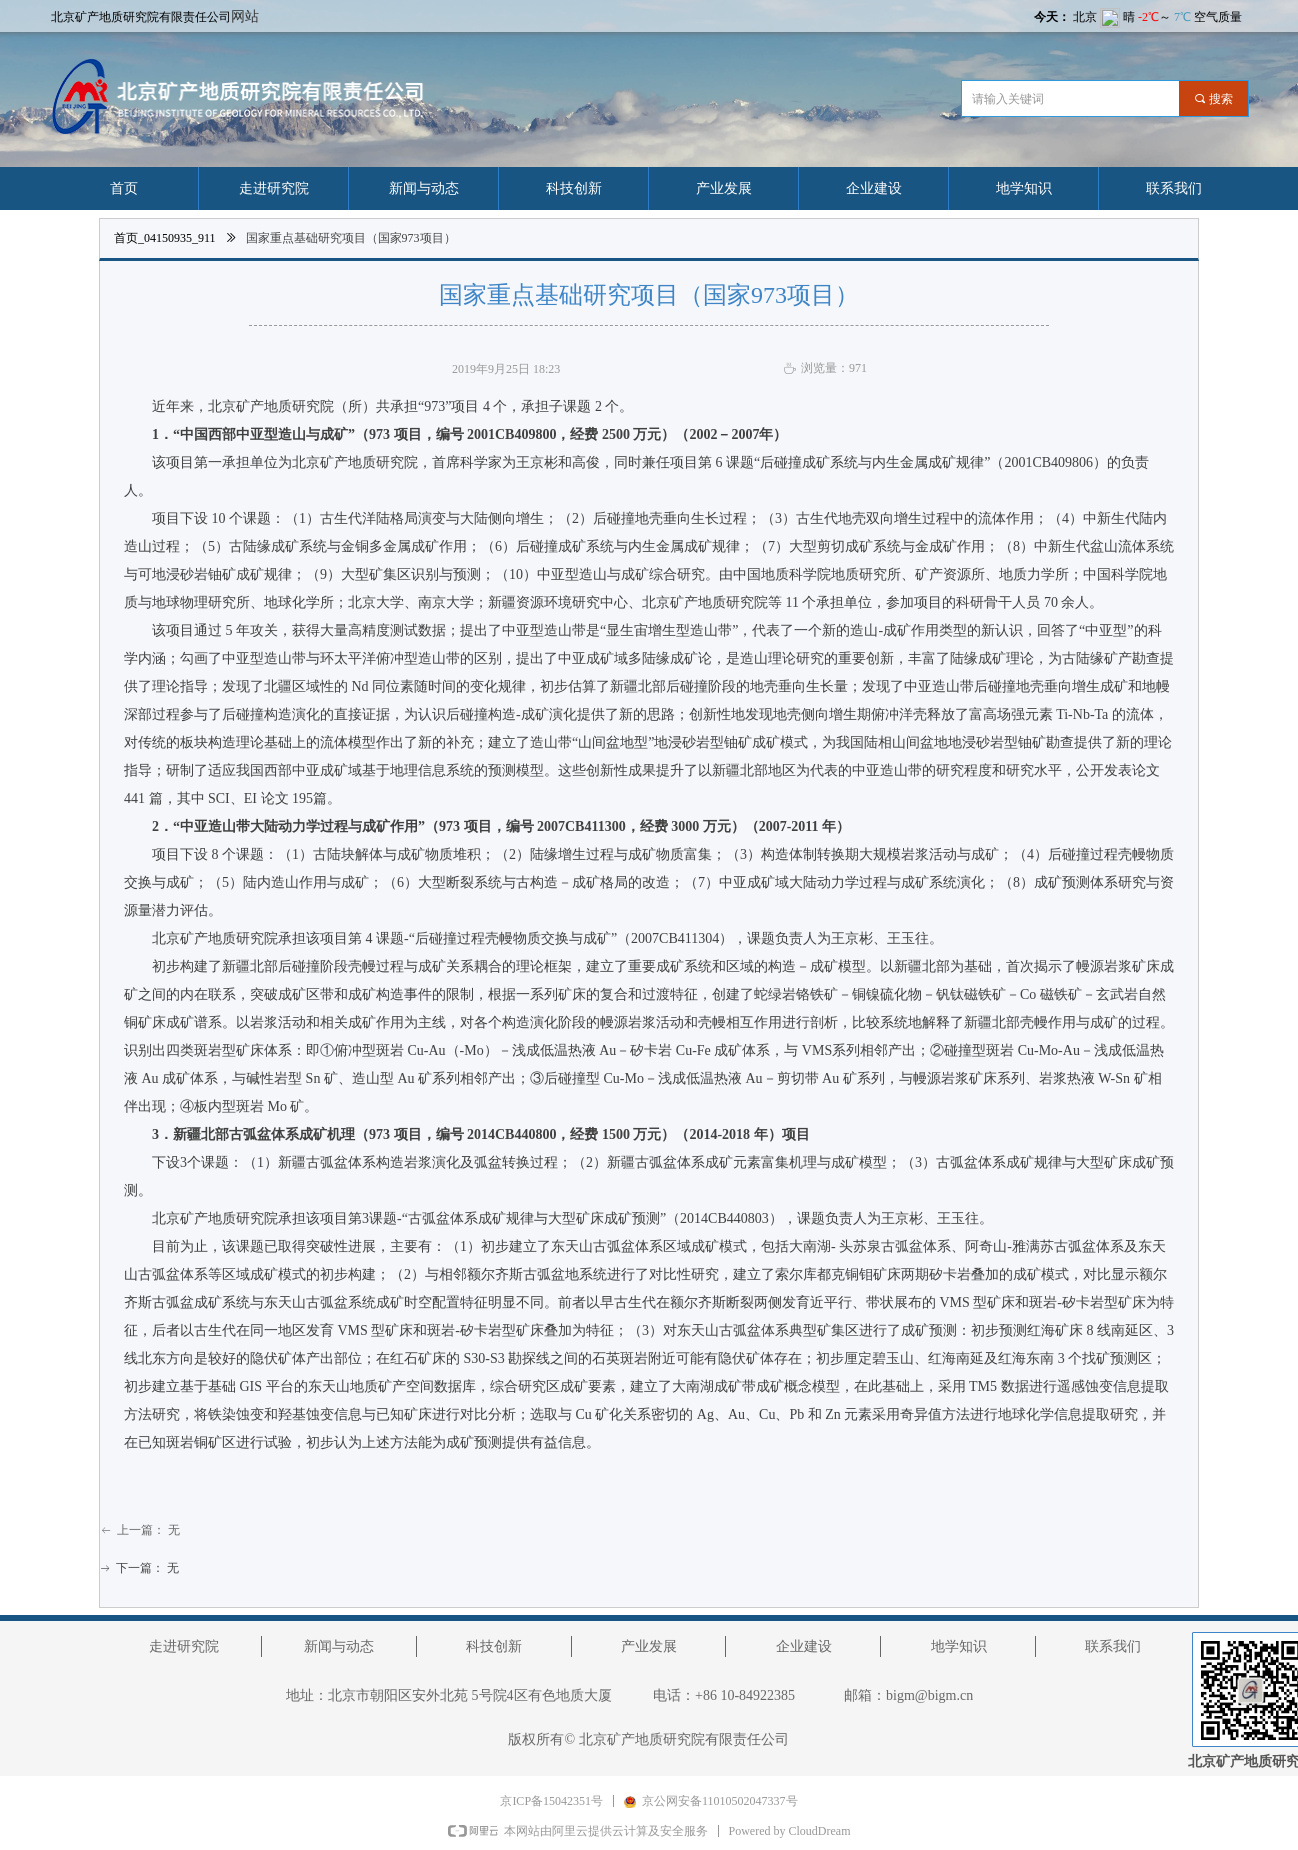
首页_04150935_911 (165, 238)
